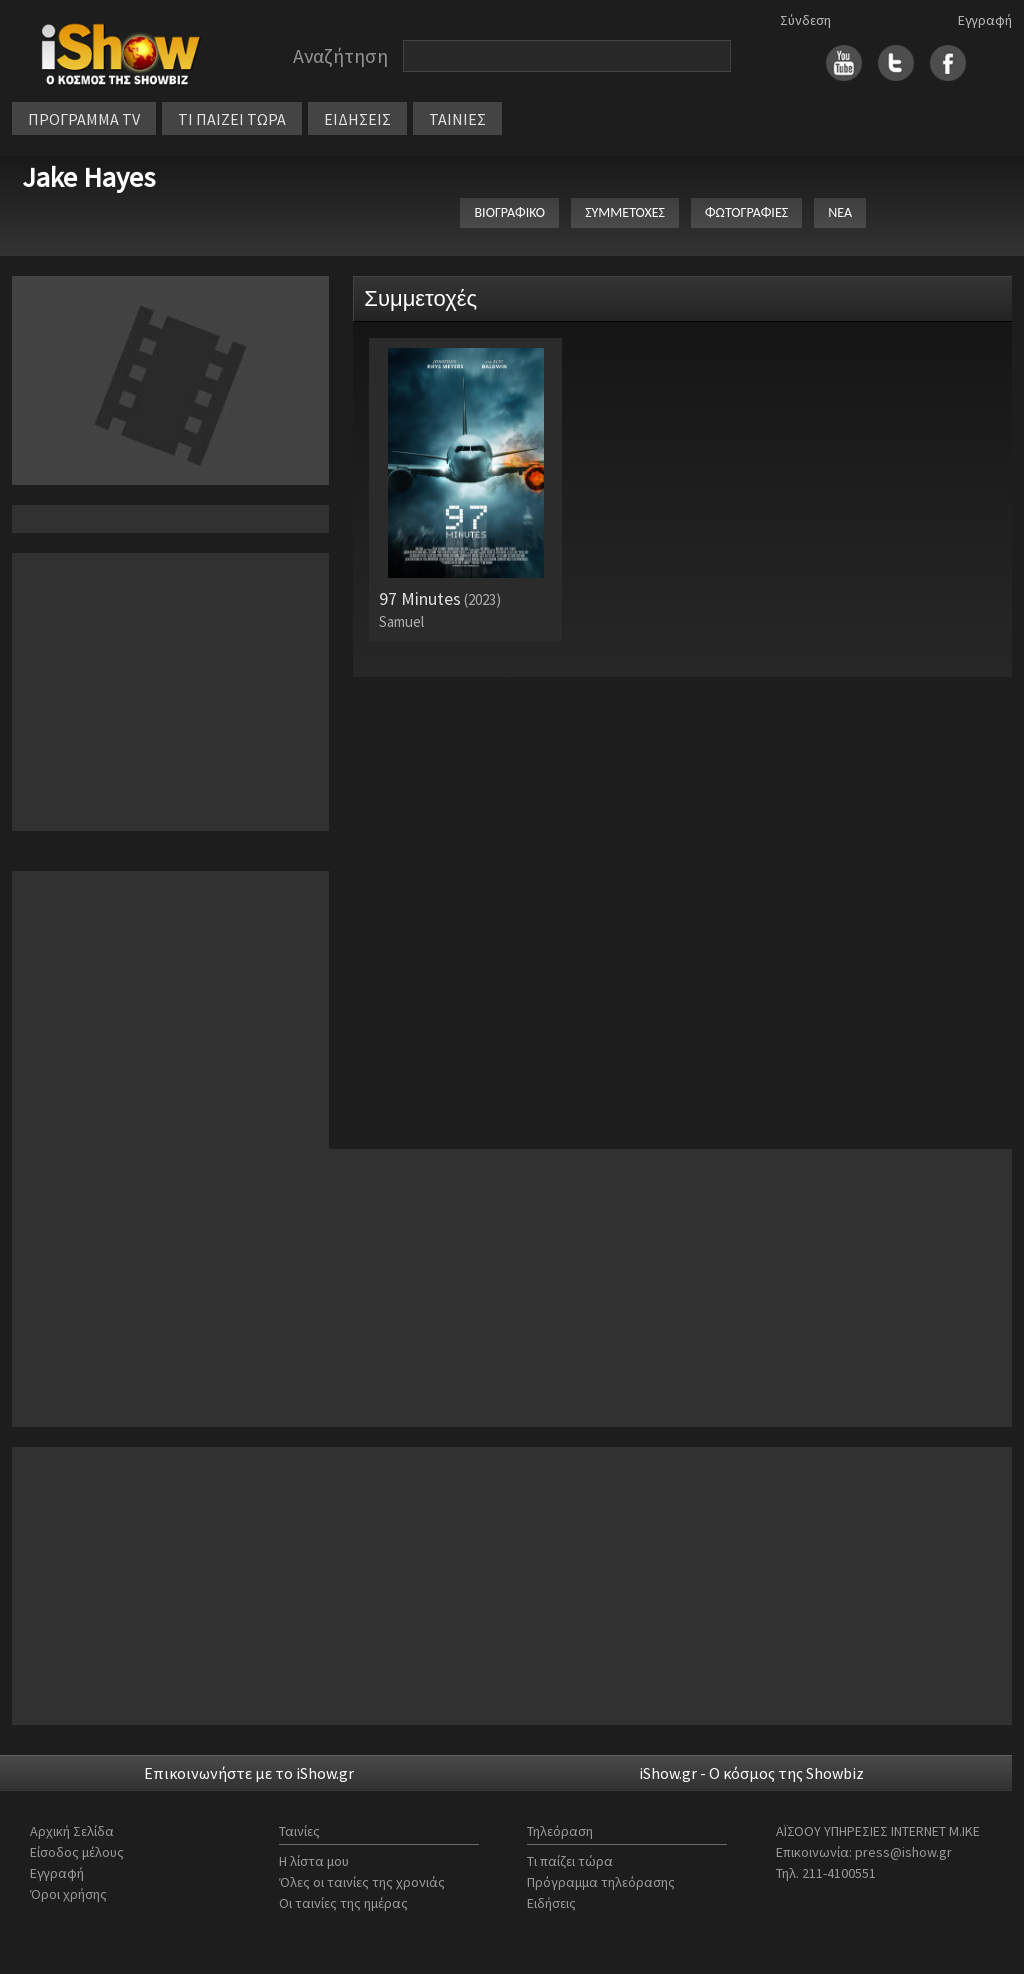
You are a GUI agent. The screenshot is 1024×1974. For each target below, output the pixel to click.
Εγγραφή (985, 20)
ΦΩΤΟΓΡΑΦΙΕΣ (746, 212)
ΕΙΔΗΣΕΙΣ (357, 119)
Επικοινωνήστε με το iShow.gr (249, 1773)
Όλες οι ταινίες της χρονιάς (362, 1882)
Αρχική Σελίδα (72, 1831)
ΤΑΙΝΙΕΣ (457, 119)
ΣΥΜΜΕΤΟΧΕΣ (625, 212)
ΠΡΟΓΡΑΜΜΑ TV (84, 119)
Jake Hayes (88, 177)
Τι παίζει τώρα (570, 1861)
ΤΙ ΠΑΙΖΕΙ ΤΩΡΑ (232, 119)
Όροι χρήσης (68, 1894)
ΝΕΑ (840, 212)
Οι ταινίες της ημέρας (343, 1903)
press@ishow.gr (903, 1852)
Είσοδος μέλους (77, 1852)
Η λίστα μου (314, 1861)
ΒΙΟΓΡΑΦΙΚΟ (509, 212)
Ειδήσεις (551, 1903)
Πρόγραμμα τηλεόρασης (601, 1882)
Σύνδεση (805, 20)
